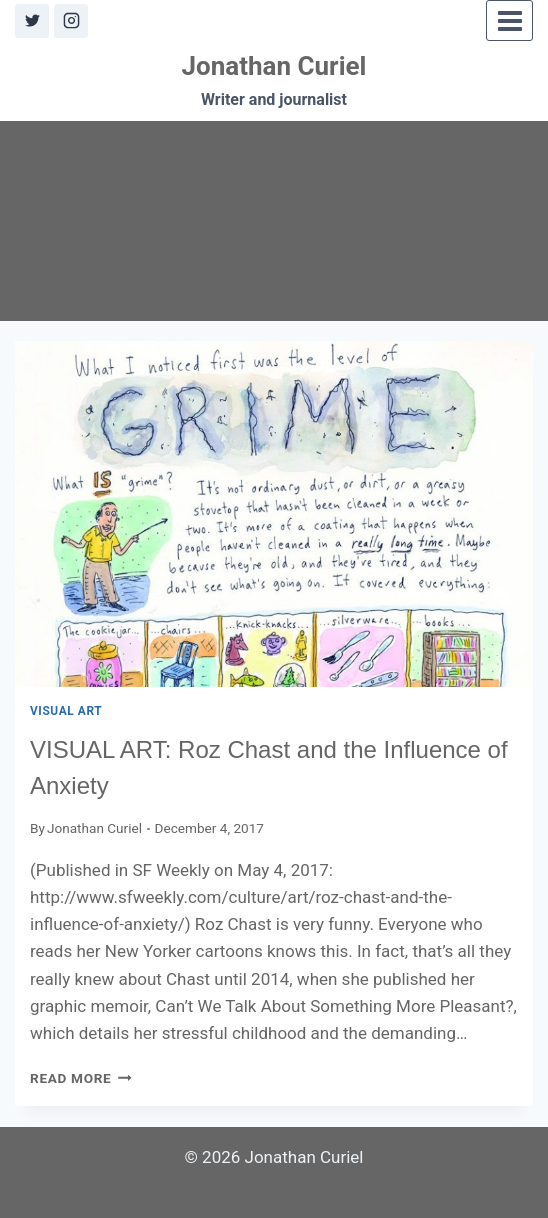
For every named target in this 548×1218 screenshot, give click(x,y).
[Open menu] (509, 20)
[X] (32, 21)
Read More (81, 1078)
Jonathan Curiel (94, 828)
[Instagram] (71, 21)
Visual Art (66, 711)
